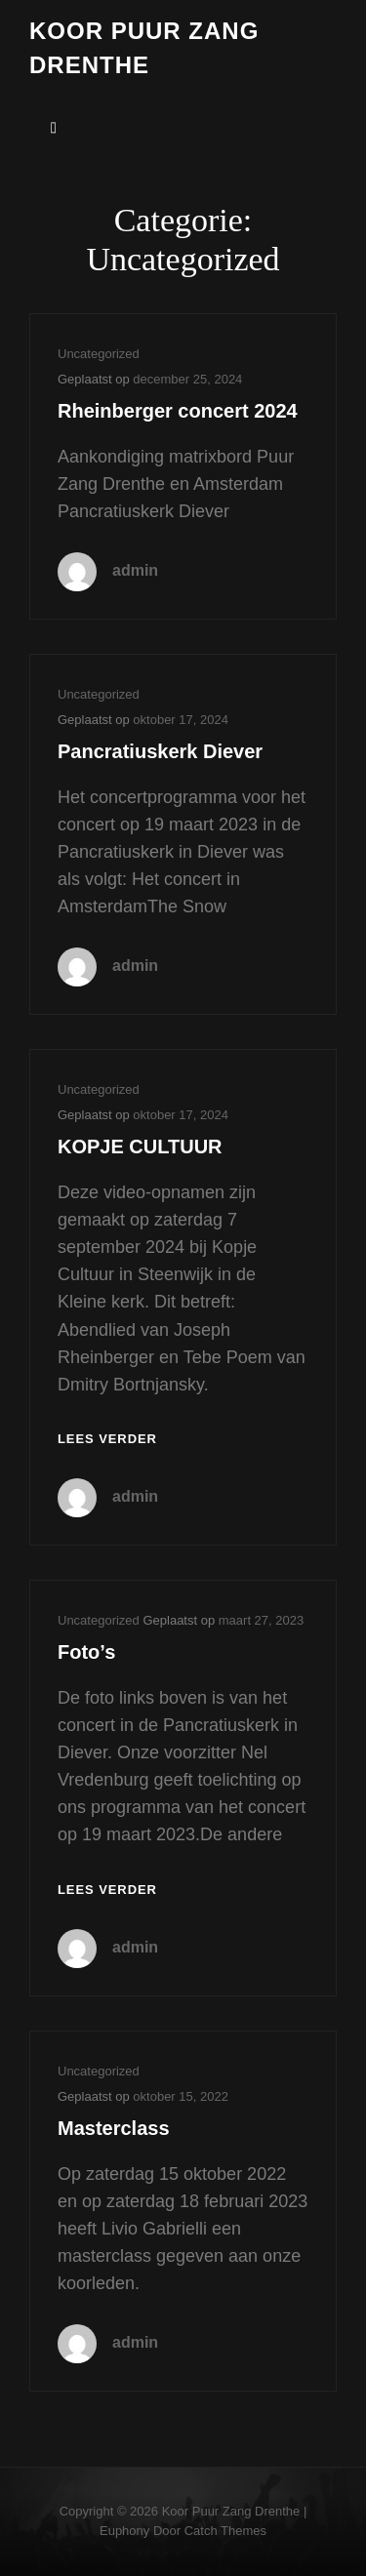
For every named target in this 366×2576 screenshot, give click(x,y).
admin (135, 570)
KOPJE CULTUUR (140, 1146)
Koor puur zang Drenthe (231, 2511)
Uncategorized (99, 353)
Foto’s (86, 1652)
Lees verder (107, 1440)
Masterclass (114, 2128)
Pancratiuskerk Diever (160, 751)
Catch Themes (225, 2530)
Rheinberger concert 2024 (178, 411)
